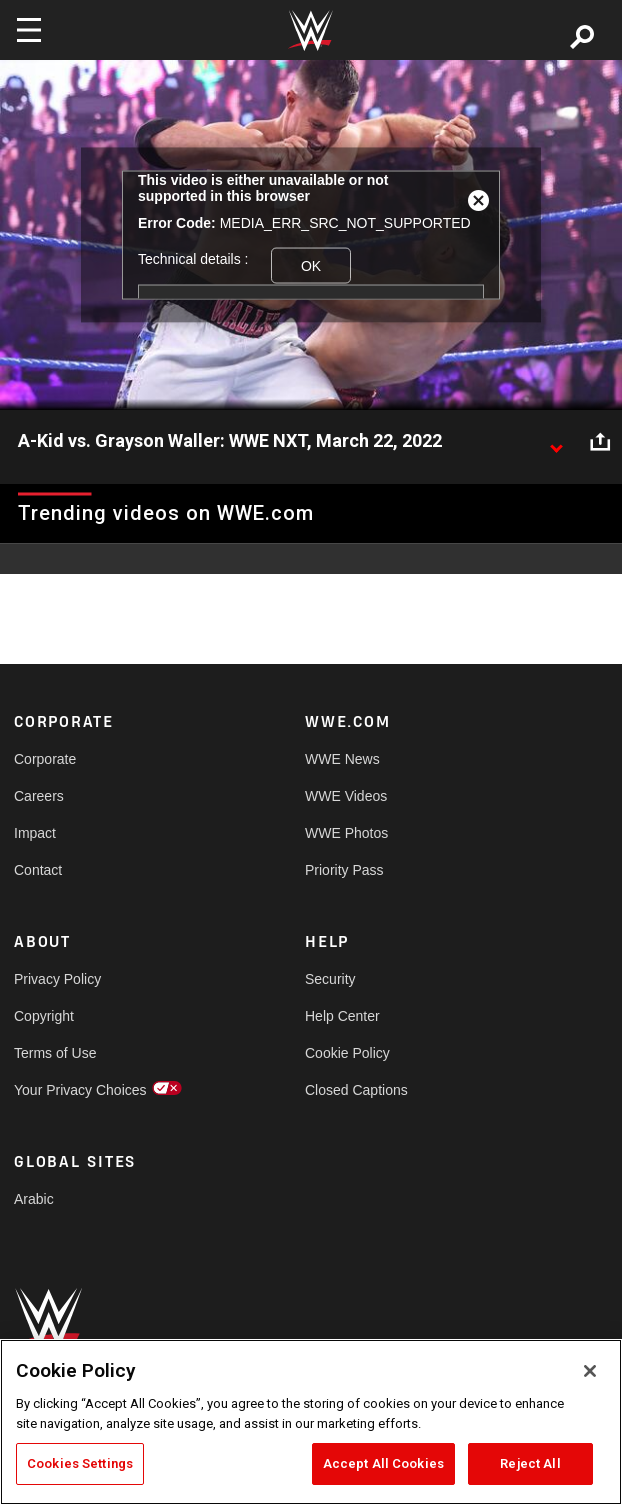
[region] (311, 1422)
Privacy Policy (57, 979)
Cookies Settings (80, 1463)
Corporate (45, 759)
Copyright (44, 1016)
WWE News (342, 759)
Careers (39, 796)
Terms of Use (55, 1053)
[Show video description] (556, 442)
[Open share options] (600, 442)
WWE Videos (346, 796)
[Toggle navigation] (29, 30)
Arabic (34, 1199)
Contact (38, 870)
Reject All (530, 1463)
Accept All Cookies (383, 1463)
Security (330, 979)
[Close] (590, 1371)
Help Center (342, 1016)
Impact (35, 833)
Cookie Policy (347, 1053)
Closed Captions (356, 1090)
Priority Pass (344, 870)
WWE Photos (346, 833)
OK (311, 265)
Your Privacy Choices (80, 1090)
